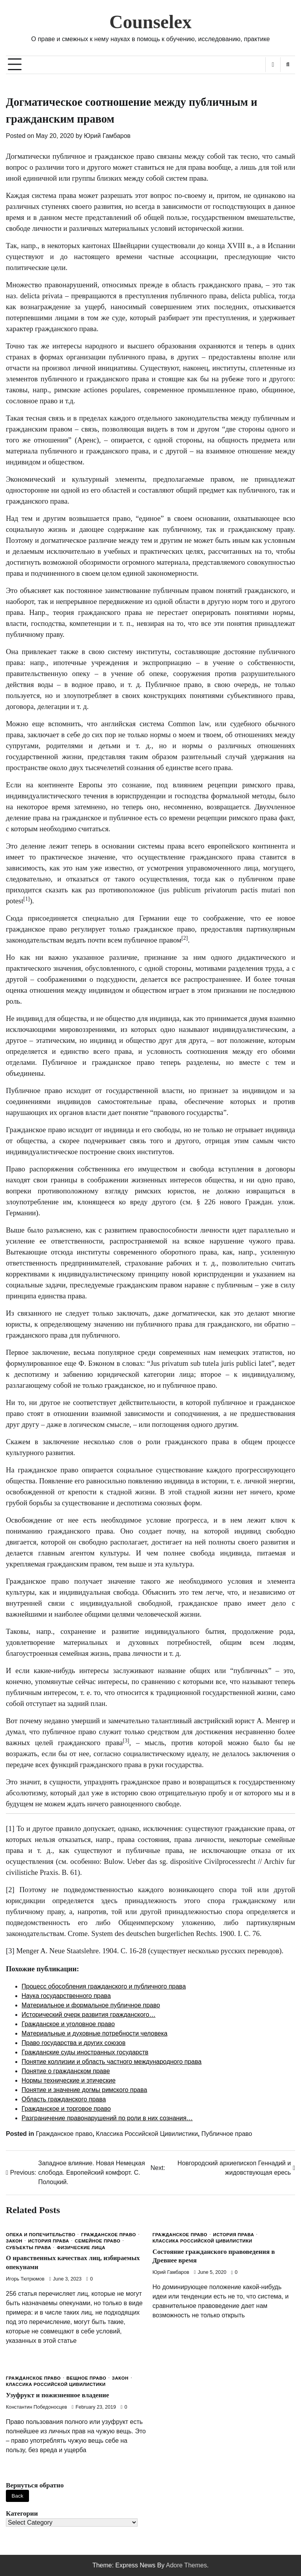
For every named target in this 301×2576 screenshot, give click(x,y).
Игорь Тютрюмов (25, 2279)
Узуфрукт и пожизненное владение (58, 2395)
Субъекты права (28, 2248)
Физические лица (81, 2248)
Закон (14, 2241)
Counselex (150, 21)
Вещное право (86, 2378)
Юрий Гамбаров (107, 135)
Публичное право (226, 2133)
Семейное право (97, 2241)
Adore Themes (186, 2565)
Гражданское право (64, 2133)
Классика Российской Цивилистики (147, 2133)
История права (48, 2241)
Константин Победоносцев (36, 2407)
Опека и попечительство (40, 2235)
